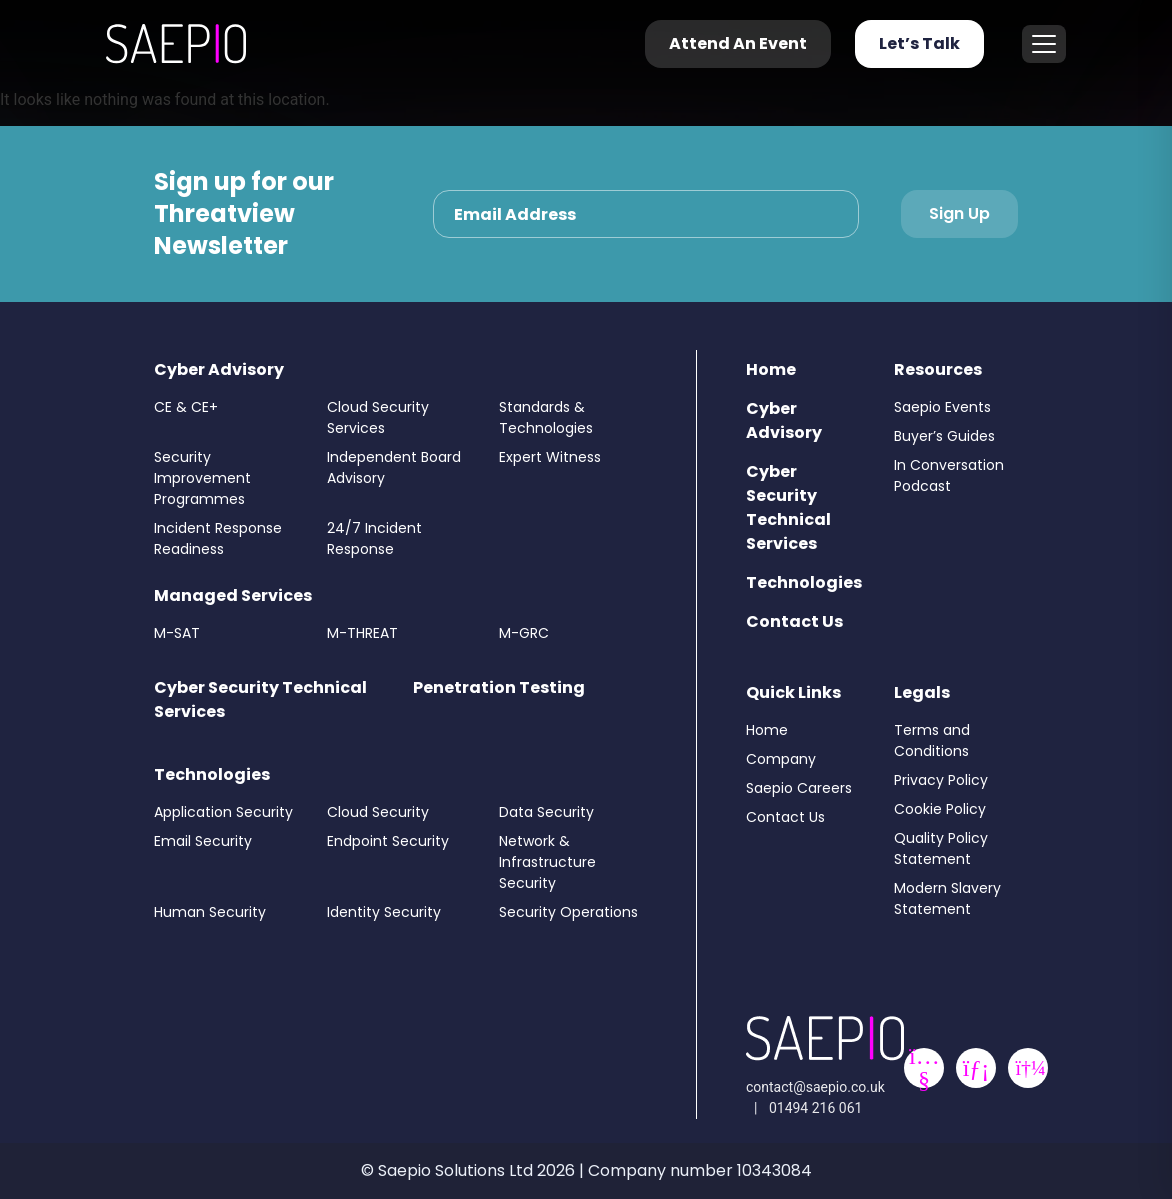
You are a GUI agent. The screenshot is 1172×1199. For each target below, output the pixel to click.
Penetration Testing (499, 687)
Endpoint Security (388, 841)
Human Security (210, 912)
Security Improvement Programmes (202, 478)
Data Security (546, 812)
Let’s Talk (919, 43)
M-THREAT (362, 633)
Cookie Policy (940, 809)
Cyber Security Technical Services (788, 507)
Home (771, 369)
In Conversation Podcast (949, 475)
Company (781, 759)
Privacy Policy (941, 780)
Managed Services (233, 595)
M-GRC (524, 633)
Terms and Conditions (932, 740)
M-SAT (177, 633)
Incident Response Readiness (218, 538)
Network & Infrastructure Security (547, 862)
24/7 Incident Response (374, 538)
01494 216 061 (816, 1108)
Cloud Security (378, 812)
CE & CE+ (186, 407)
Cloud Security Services (378, 417)
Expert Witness (550, 457)
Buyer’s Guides (944, 436)
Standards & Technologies (546, 417)
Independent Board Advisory (394, 467)
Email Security (203, 841)
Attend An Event (738, 43)
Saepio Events (942, 407)
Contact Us (794, 621)
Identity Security (384, 912)
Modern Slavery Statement (947, 898)
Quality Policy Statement (941, 848)
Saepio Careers (799, 788)
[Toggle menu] (1044, 44)
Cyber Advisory (219, 369)
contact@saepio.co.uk (815, 1087)
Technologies (212, 774)
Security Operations (568, 912)
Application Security (223, 812)
